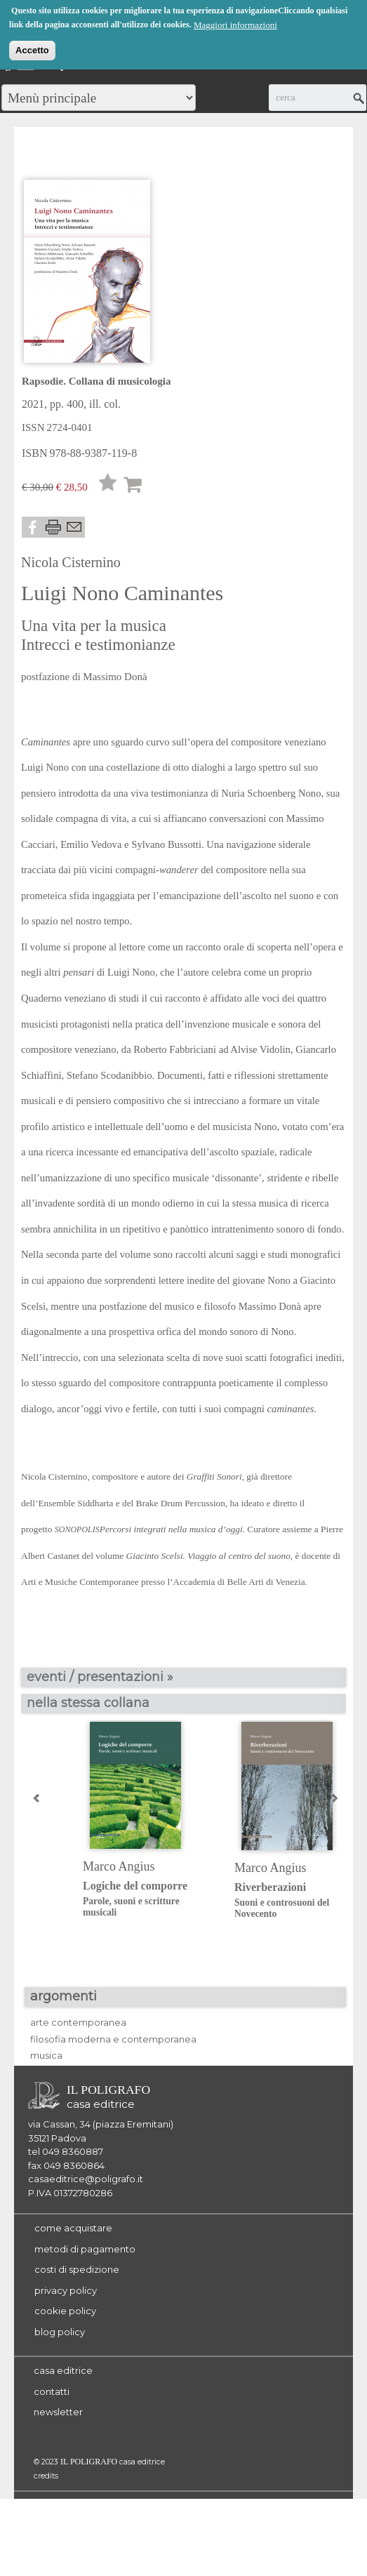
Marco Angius (119, 1866)
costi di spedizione (76, 2269)
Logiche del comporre (148, 1899)
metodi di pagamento (84, 2249)
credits (46, 2476)
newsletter (58, 2411)
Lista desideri (108, 485)
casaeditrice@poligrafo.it (85, 2178)
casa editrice (63, 2370)
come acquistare (73, 2227)
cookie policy (65, 2310)
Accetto (32, 48)
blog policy (59, 2331)
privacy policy (65, 2290)
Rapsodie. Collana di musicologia (96, 381)
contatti (51, 2391)
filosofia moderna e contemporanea (113, 2039)
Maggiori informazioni (235, 23)
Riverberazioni (299, 1900)
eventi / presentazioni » (100, 1677)
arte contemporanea (78, 2022)
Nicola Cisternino (71, 562)
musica (46, 2055)
